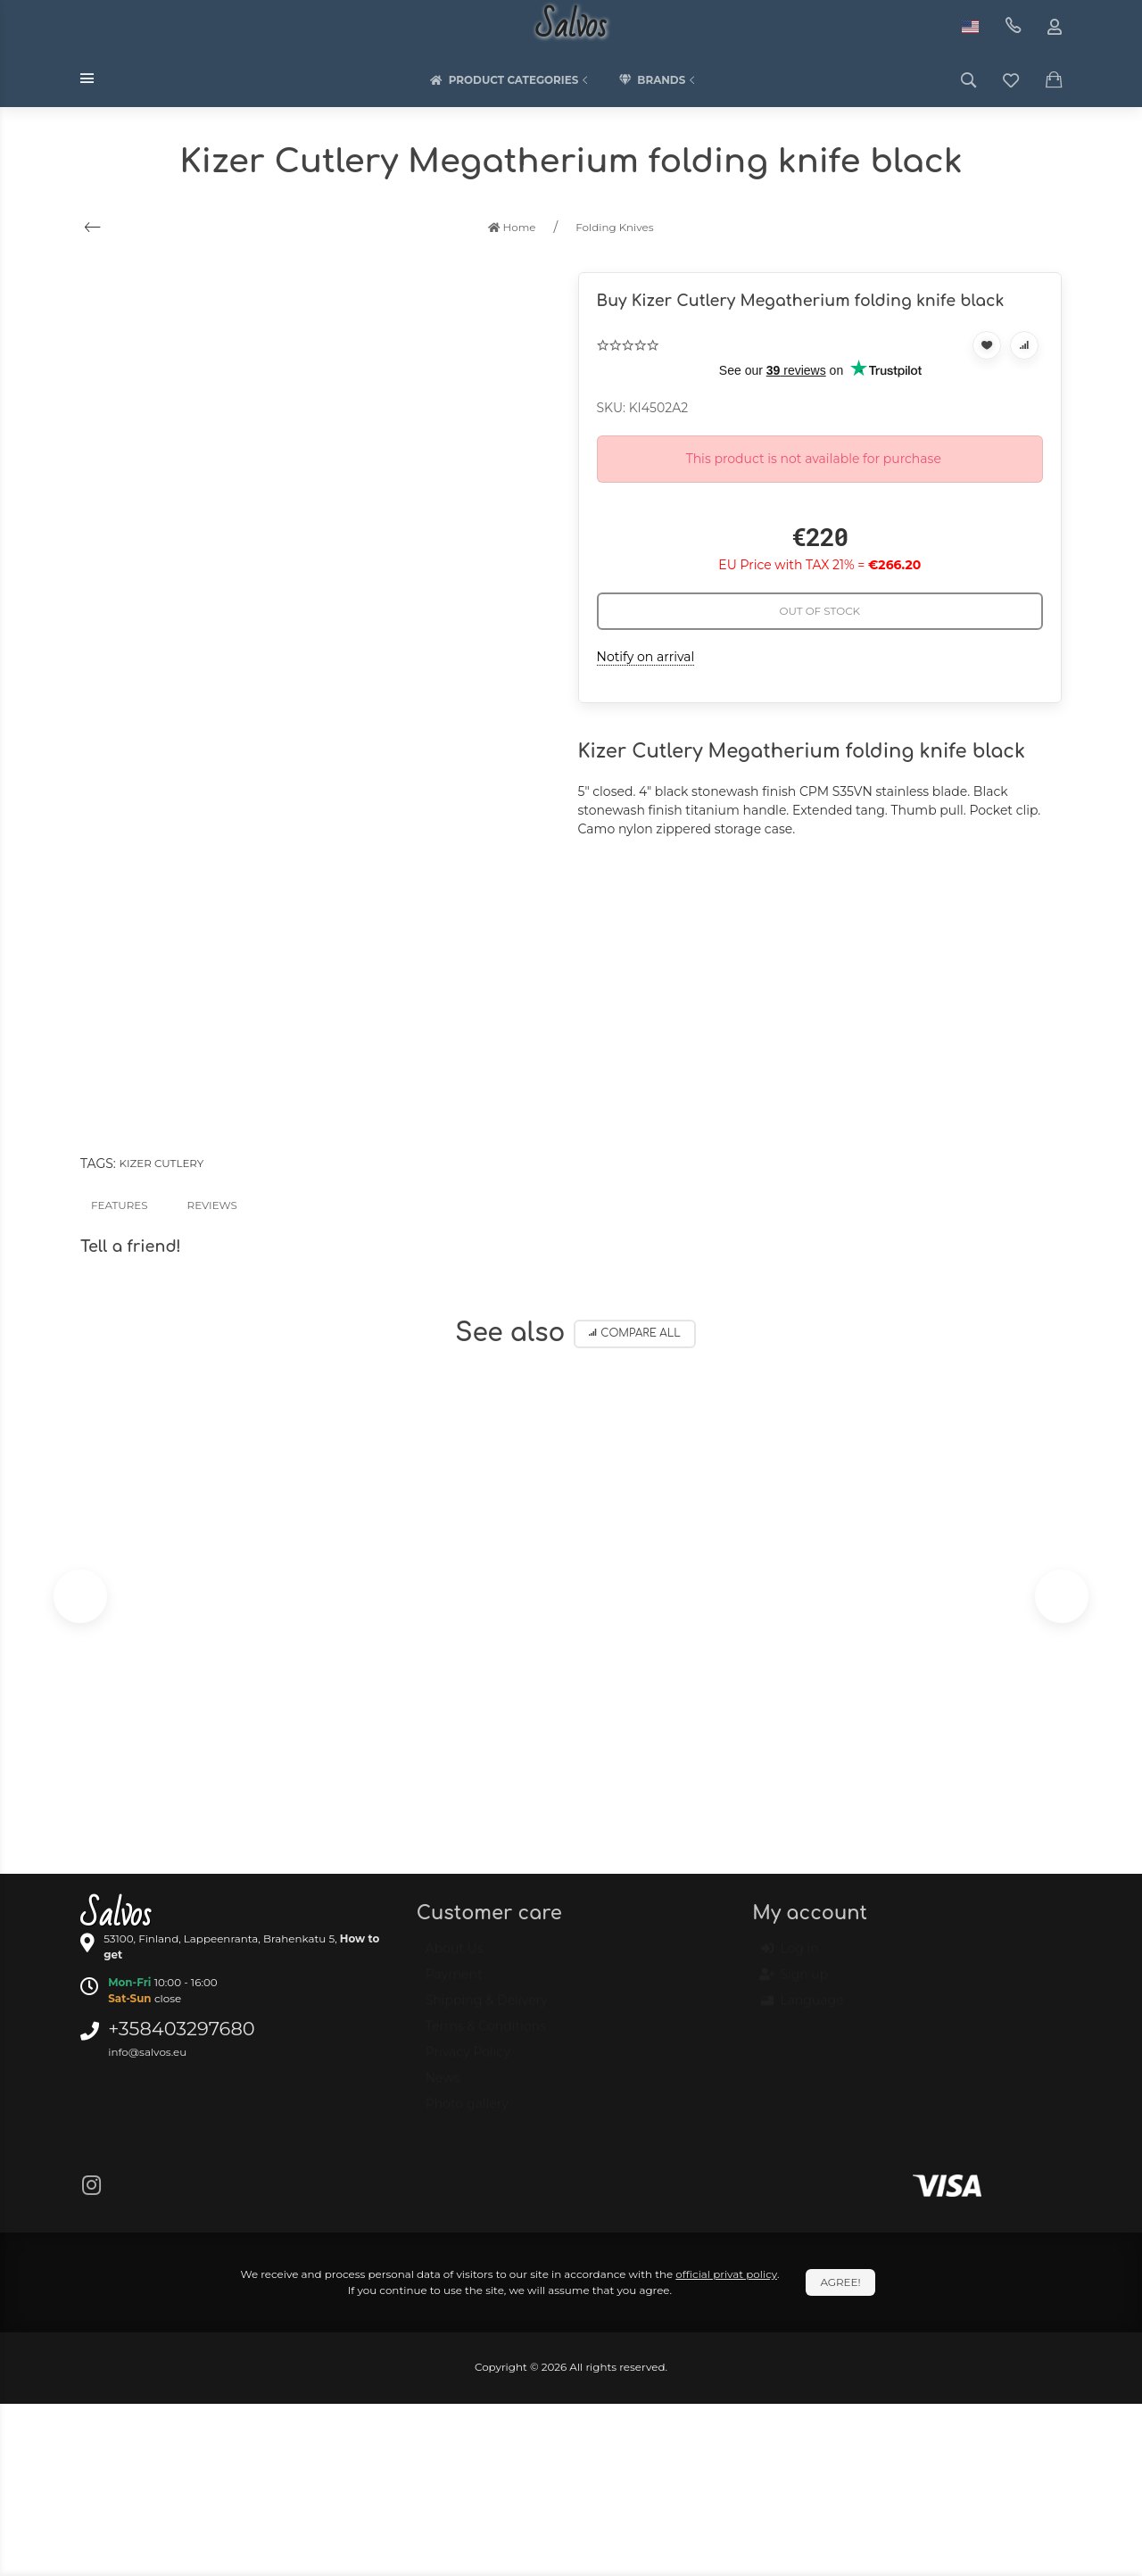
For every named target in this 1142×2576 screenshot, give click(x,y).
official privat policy (726, 2274)
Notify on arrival (646, 657)
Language (802, 2009)
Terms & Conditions (486, 2034)
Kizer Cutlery (161, 1163)
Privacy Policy (468, 2060)
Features (119, 1205)
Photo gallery (467, 2112)
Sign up (794, 1983)
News (443, 2086)
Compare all (635, 1333)
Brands (658, 80)
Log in (789, 1958)
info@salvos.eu (147, 2051)
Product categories (511, 80)
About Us (455, 1957)
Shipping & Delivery (487, 2008)
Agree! (840, 2282)
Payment (454, 1983)
